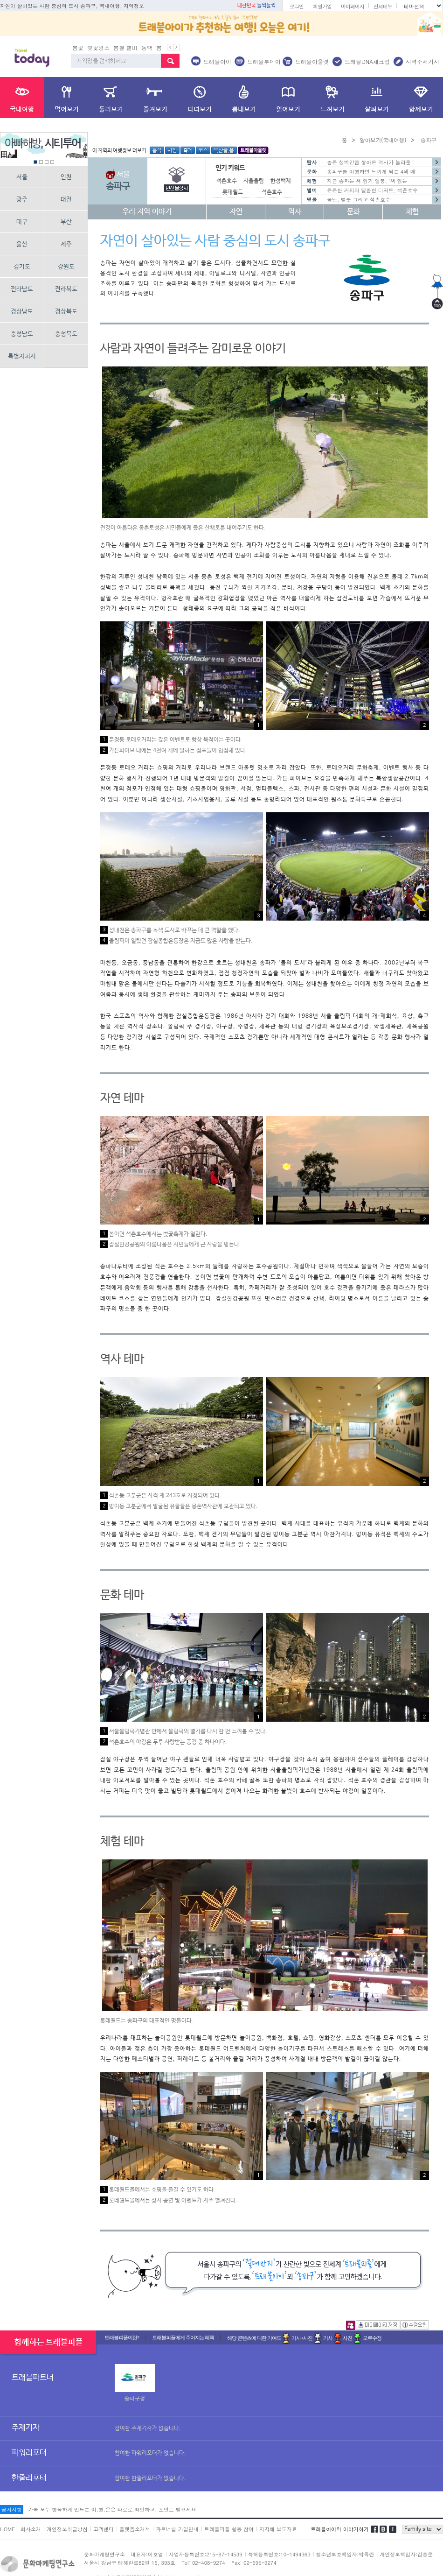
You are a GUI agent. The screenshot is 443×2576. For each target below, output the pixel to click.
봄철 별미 (125, 47)
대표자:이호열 (147, 2554)
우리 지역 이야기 (147, 211)
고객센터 (103, 2529)
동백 (146, 47)
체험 (412, 211)
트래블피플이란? (121, 2337)
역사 (294, 211)
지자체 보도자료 (278, 2529)
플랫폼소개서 (134, 2529)
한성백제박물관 (288, 181)
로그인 (297, 6)
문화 (353, 211)
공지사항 (11, 2509)
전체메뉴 (383, 6)
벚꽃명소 (98, 47)
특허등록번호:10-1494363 (279, 2554)
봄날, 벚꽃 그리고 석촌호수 (358, 199)
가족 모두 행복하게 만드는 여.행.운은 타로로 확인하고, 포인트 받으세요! (113, 2509)
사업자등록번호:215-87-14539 (205, 2554)
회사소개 (31, 2529)
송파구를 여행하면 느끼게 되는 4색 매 (371, 171)
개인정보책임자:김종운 (406, 2554)
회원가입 (322, 6)
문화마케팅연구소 (104, 2554)
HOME (7, 2529)
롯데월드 (232, 192)
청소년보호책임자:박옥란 (345, 2554)
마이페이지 (352, 6)
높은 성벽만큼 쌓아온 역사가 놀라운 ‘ (370, 162)
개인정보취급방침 (67, 2529)
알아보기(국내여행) (383, 140)
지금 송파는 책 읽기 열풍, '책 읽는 (367, 180)
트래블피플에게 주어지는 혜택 (183, 2337)
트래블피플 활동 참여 (229, 2529)
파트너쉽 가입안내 (177, 2529)
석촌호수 (272, 192)
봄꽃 (77, 47)
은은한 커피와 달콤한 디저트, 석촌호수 (372, 190)
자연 (235, 211)
